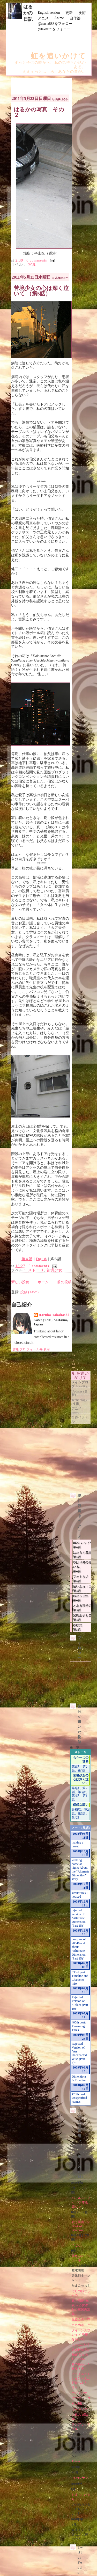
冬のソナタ (80, 2478)
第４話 (26, 1259)
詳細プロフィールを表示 (31, 1349)
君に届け (78, 2403)
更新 (69, 13)
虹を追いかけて (58, 56)
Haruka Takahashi (54, 1315)
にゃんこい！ (81, 2344)
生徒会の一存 (81, 2319)
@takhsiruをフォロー (54, 29)
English (41, 1259)
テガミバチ (79, 2392)
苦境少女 (54, 1270)
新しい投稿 (20, 1282)
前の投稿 (64, 1282)
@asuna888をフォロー (55, 24)
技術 (82, 13)
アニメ (43, 18)
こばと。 (78, 2245)
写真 (32, 264)
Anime (59, 18)
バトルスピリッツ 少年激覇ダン (81, 2202)
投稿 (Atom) (29, 1292)
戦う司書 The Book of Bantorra (81, 2226)
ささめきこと (81, 2325)
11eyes (76, 2461)
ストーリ (36, 1270)
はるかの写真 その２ (39, 112)
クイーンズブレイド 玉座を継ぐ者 (81, 2334)
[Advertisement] (54, 84)
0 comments (36, 260)
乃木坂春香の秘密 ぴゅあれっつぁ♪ (81, 2354)
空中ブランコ (81, 2398)
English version (49, 12)
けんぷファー (81, 2409)
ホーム (43, 1282)
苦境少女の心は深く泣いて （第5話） (41, 291)
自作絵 (75, 18)
